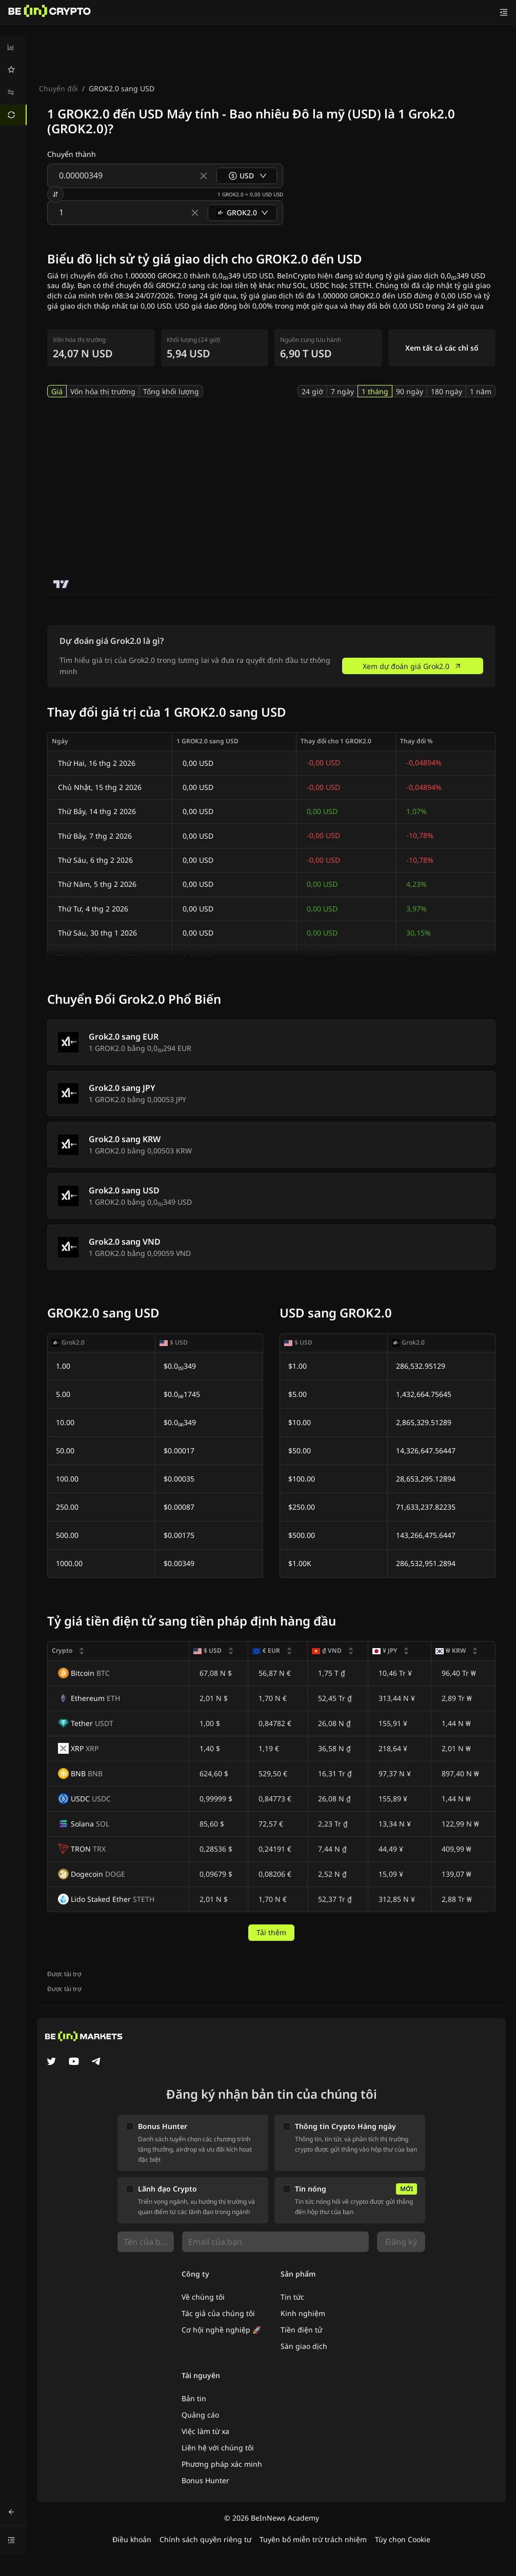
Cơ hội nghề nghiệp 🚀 (221, 2330)
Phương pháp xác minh (222, 2464)
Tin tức (292, 2297)
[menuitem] (13, 47)
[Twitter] (51, 2062)
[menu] (13, 81)
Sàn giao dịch (304, 2346)
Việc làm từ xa (205, 2431)
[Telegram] (96, 2062)
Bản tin (194, 2398)
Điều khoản (131, 2539)
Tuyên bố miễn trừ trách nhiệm (313, 2539)
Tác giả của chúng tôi (218, 2313)
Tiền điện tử (301, 2330)
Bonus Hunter (205, 2480)
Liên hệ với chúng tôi (218, 2447)
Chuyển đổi (58, 88)
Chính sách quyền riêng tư (205, 2539)
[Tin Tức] (49, 12)
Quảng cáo (200, 2415)
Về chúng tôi (203, 2297)
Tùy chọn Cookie (402, 2539)
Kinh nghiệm (303, 2313)
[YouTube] (74, 2062)
